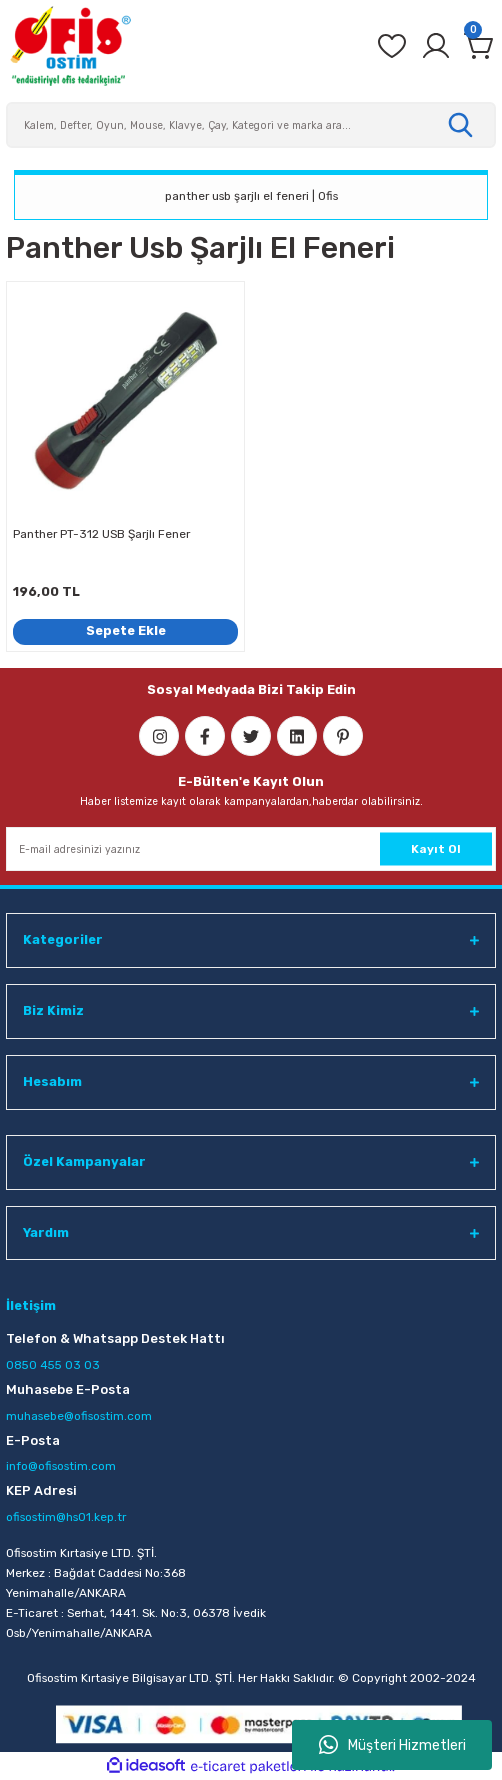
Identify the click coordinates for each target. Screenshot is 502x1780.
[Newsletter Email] (251, 849)
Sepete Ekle (126, 630)
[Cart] (480, 46)
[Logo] (70, 46)
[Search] (251, 125)
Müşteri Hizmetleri (392, 1745)
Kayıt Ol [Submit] (436, 849)
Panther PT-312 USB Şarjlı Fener (101, 534)
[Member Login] (436, 46)
